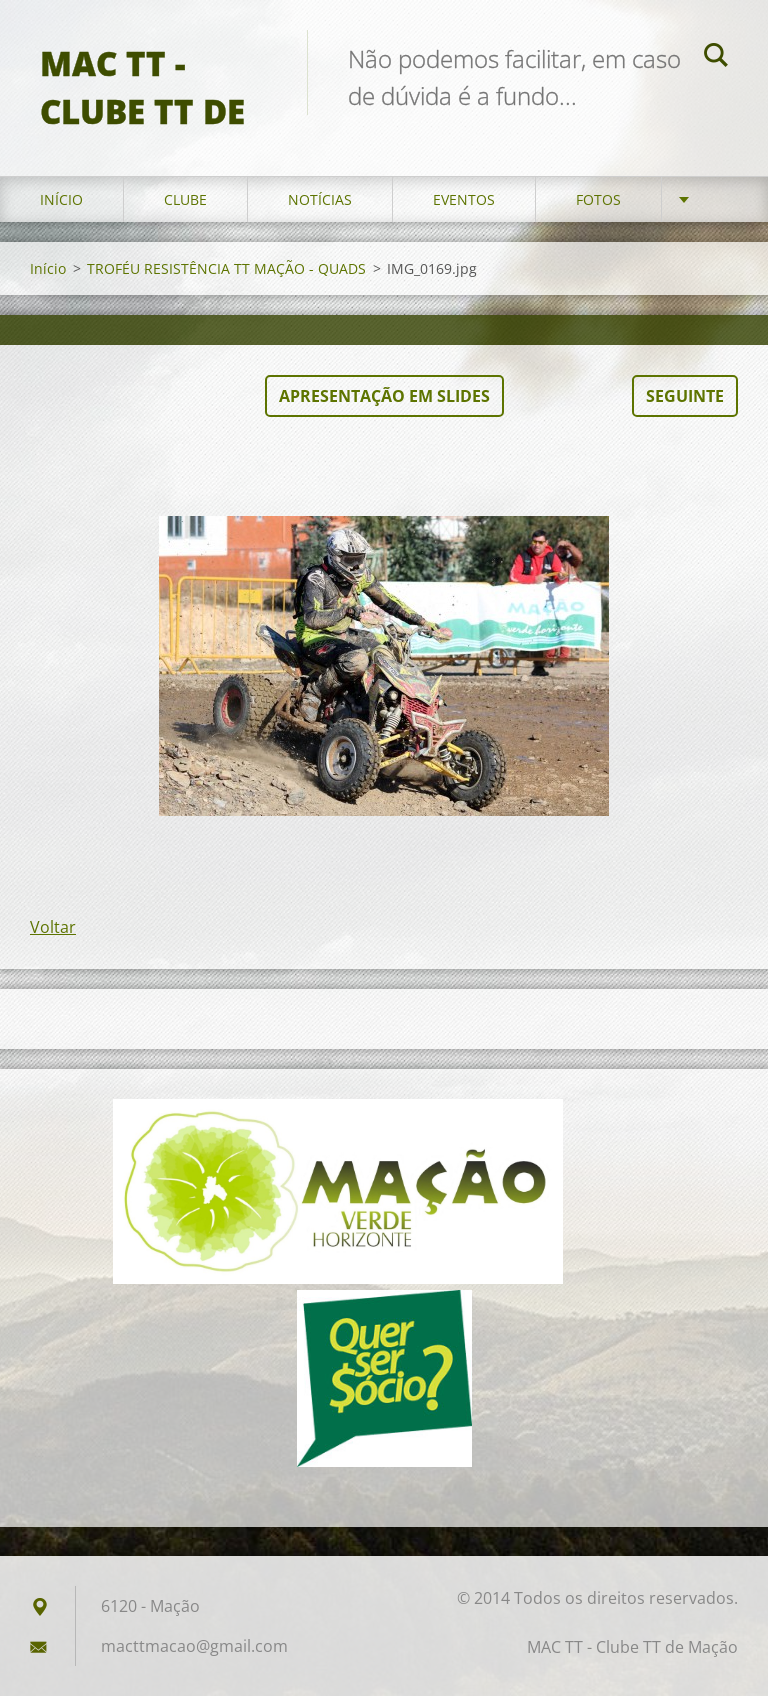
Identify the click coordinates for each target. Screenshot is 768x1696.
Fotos (598, 199)
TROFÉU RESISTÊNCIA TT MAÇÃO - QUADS (226, 268)
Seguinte (685, 396)
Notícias (320, 199)
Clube (185, 199)
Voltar (53, 927)
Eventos (464, 199)
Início (61, 199)
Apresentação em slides (384, 396)
